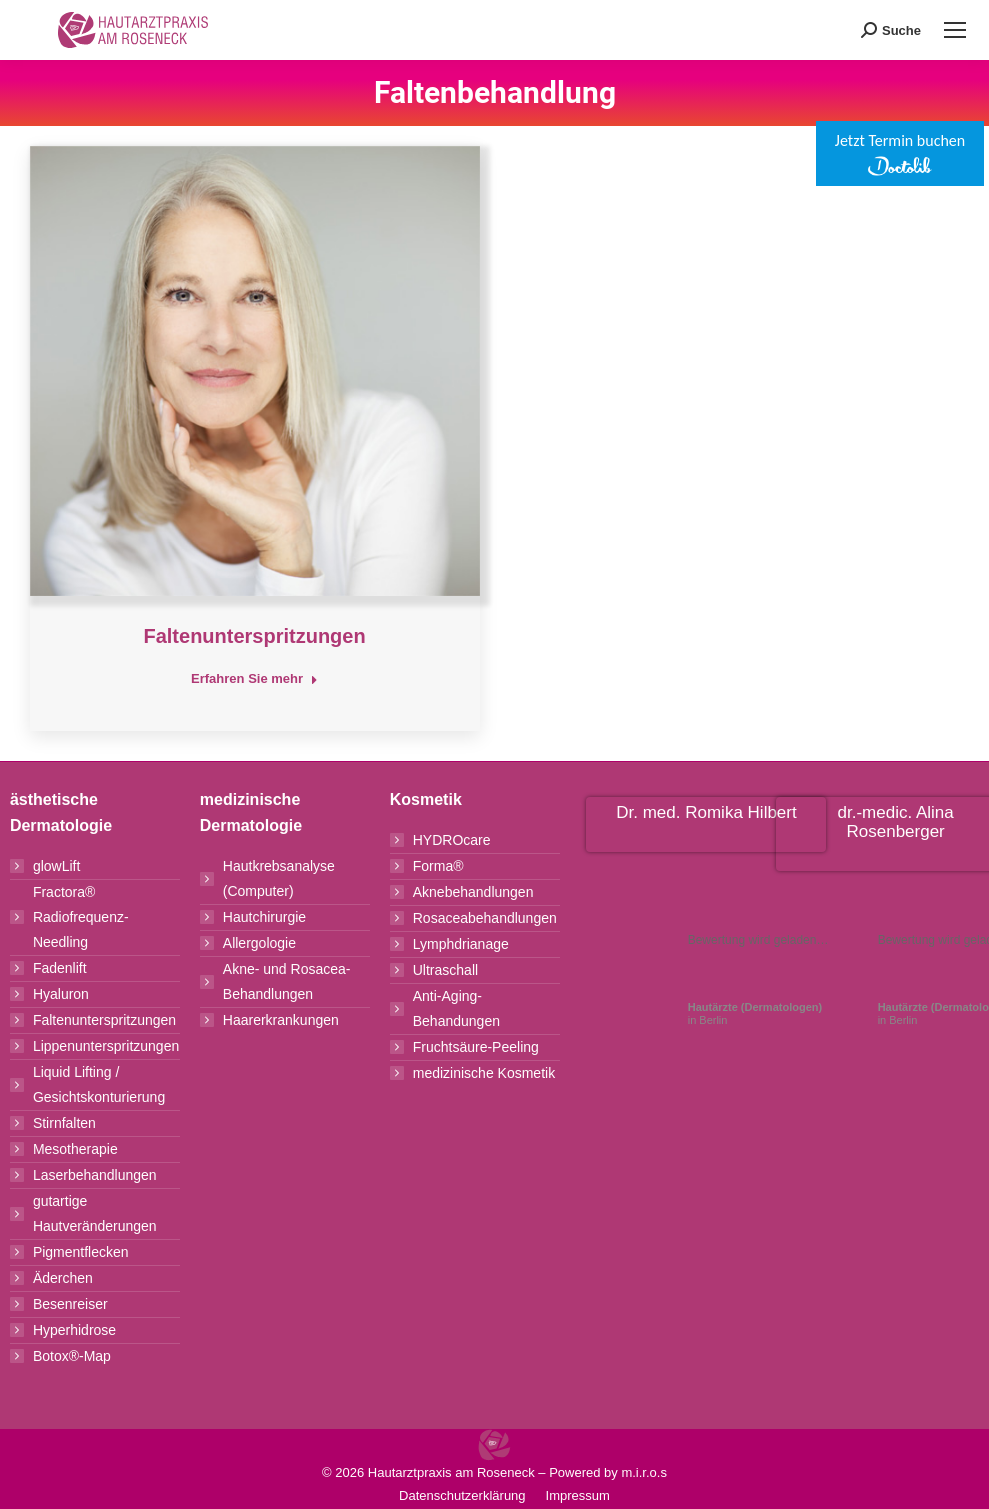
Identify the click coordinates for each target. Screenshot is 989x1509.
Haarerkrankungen (281, 1020)
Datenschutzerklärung (462, 1495)
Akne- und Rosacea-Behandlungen (287, 981)
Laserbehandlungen (95, 1175)
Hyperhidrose (74, 1330)
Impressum (578, 1495)
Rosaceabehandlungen (485, 918)
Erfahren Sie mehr (254, 678)
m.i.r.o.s (644, 1472)
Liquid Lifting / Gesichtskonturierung (99, 1084)
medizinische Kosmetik (484, 1073)
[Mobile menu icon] (955, 30)
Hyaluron (61, 994)
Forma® (438, 866)
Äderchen (63, 1278)
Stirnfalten (64, 1123)
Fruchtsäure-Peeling (476, 1047)
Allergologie (259, 943)
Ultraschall (445, 970)
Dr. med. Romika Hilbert (706, 812)
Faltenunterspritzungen (254, 636)
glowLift (56, 866)
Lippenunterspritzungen (106, 1046)
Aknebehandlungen (473, 892)
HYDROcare (452, 840)
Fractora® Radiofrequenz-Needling (81, 917)
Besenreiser (70, 1304)
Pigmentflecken (81, 1252)
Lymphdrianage (461, 944)
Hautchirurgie (264, 917)
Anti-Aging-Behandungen (456, 1008)
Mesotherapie (75, 1149)
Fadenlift (60, 968)
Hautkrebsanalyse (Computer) (279, 878)
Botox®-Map (72, 1356)
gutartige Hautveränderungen (95, 1213)
